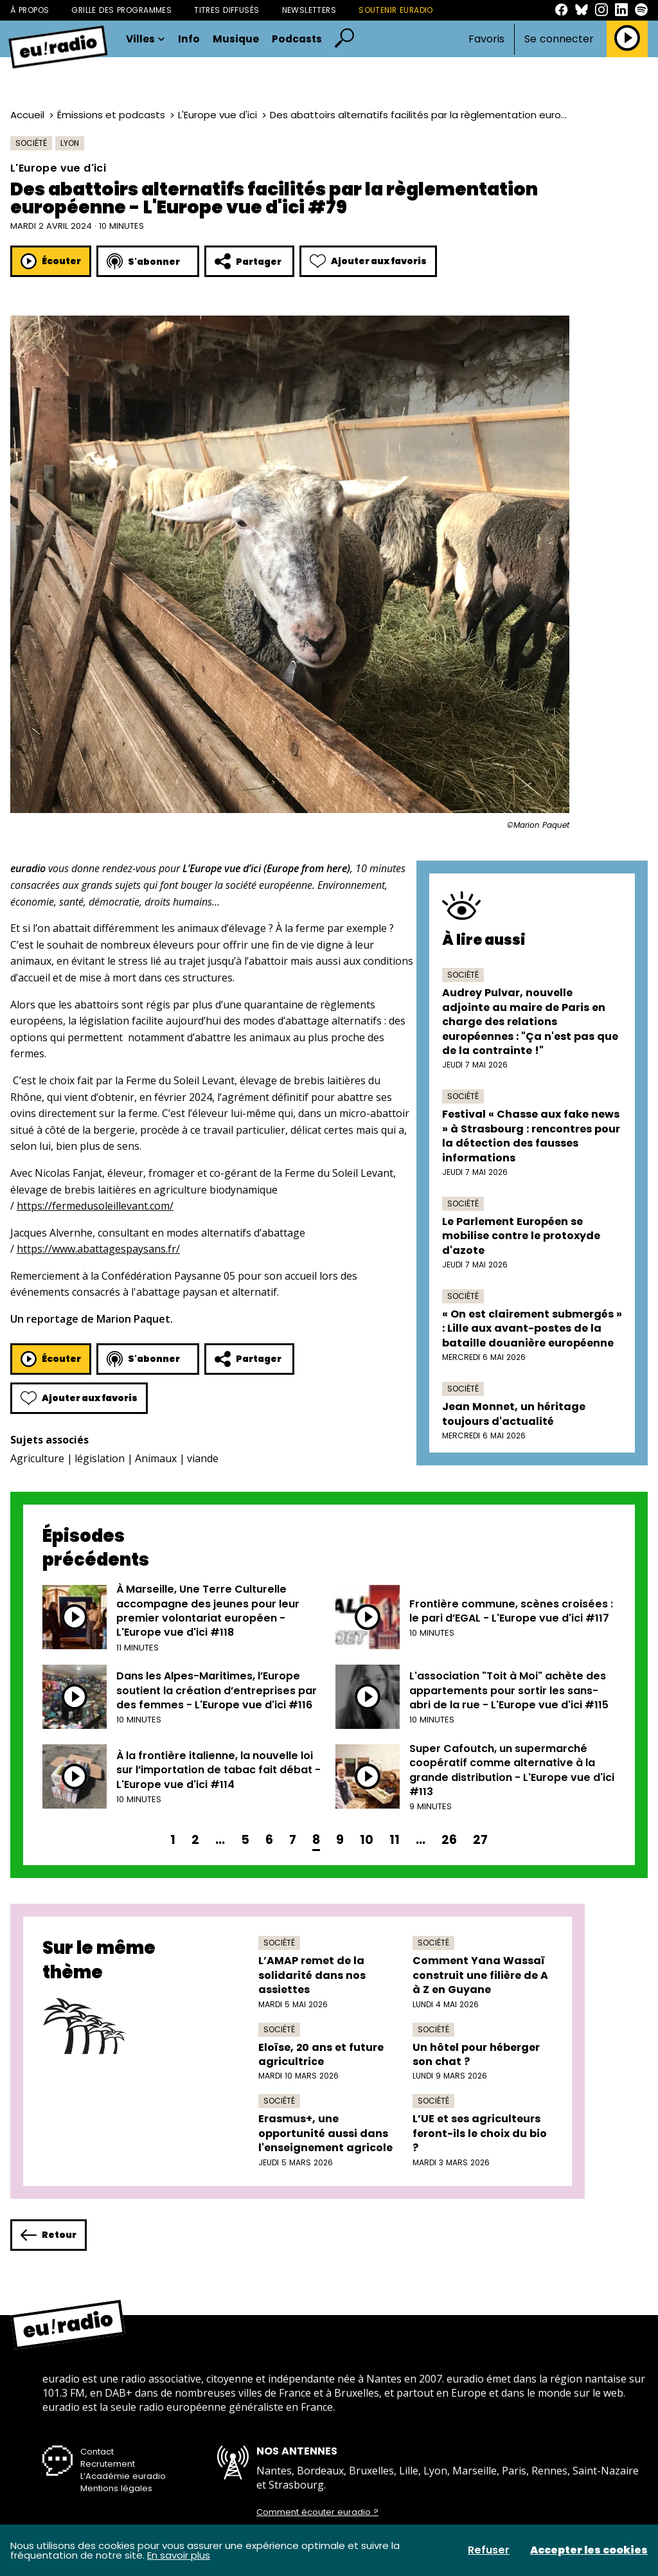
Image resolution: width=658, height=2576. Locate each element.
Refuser (489, 2550)
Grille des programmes (121, 9)
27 (480, 1839)
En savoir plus (178, 2555)
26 (449, 1839)
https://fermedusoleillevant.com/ (95, 1206)
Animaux (156, 1458)
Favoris (486, 38)
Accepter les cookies (589, 2550)
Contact (97, 2452)
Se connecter (559, 39)
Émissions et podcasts (111, 114)
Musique (236, 39)
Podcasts (297, 39)
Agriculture (37, 1458)
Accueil (27, 114)
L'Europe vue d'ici (217, 114)
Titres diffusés (226, 9)
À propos (29, 9)
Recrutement (107, 2464)
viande (202, 1458)
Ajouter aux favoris (368, 261)
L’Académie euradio (123, 2476)
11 (394, 1839)
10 (366, 1839)
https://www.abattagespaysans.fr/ (98, 1249)
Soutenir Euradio (396, 9)
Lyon (69, 143)
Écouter (51, 261)
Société (31, 143)
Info (189, 39)
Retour (48, 2235)
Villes (145, 39)
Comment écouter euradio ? (317, 2512)
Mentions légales (116, 2488)
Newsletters (309, 9)
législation (100, 1458)
